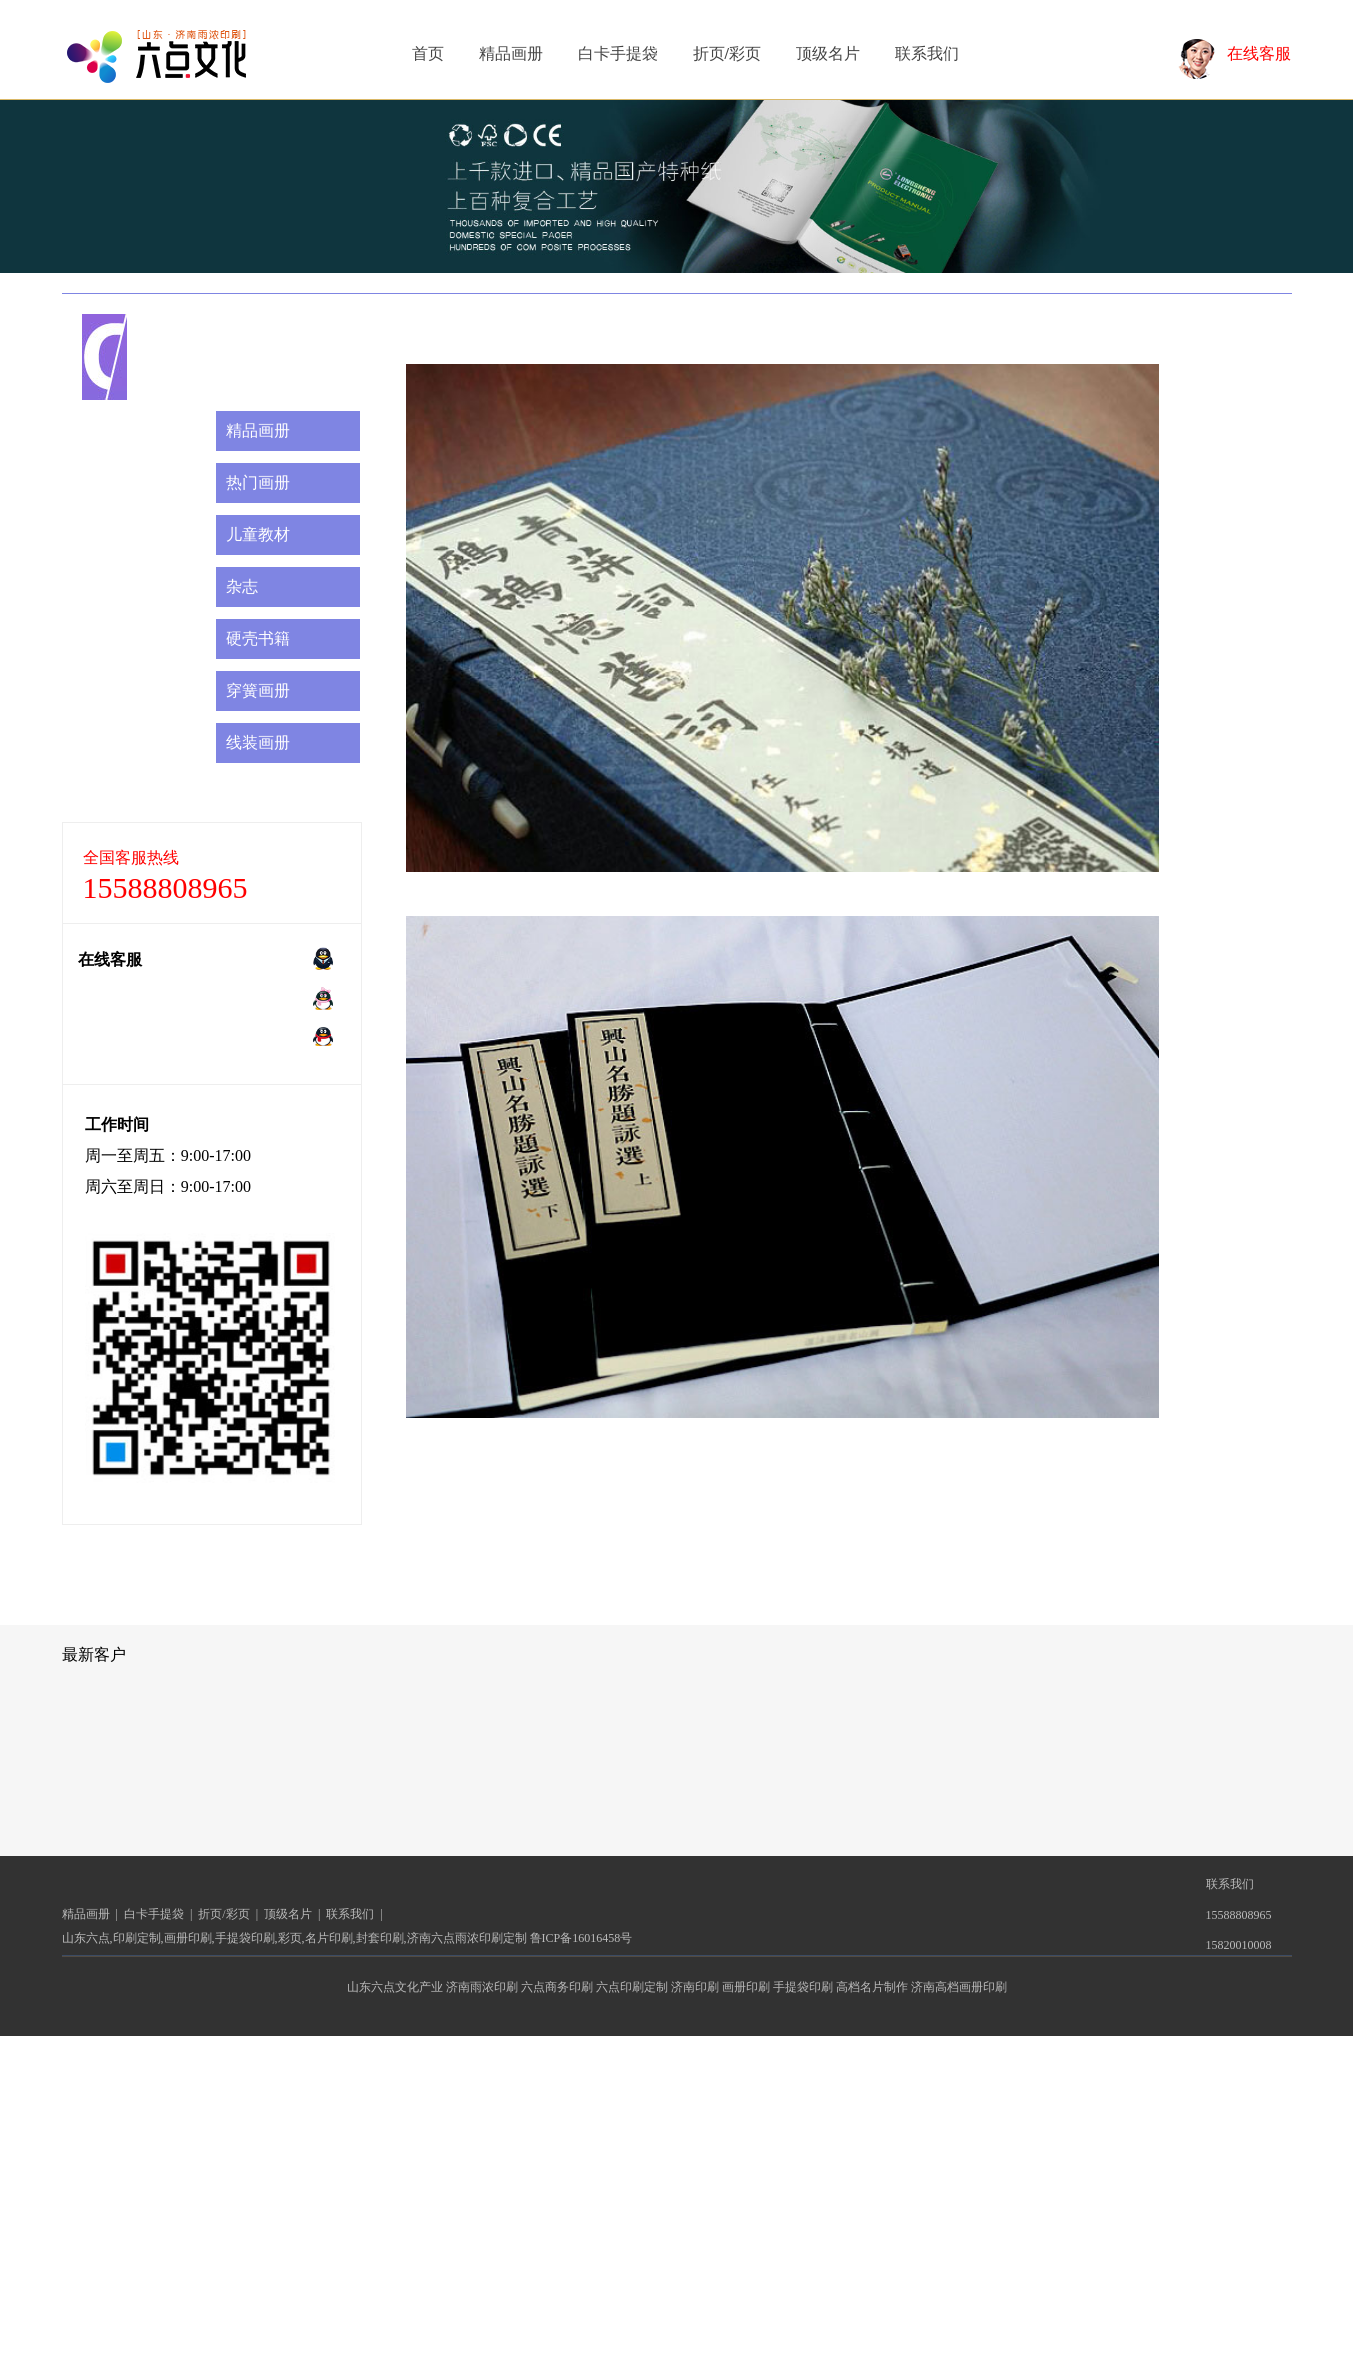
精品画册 (511, 53)
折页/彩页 (727, 53)
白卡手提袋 (618, 53)
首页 (428, 53)
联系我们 (927, 53)
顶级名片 (828, 53)
